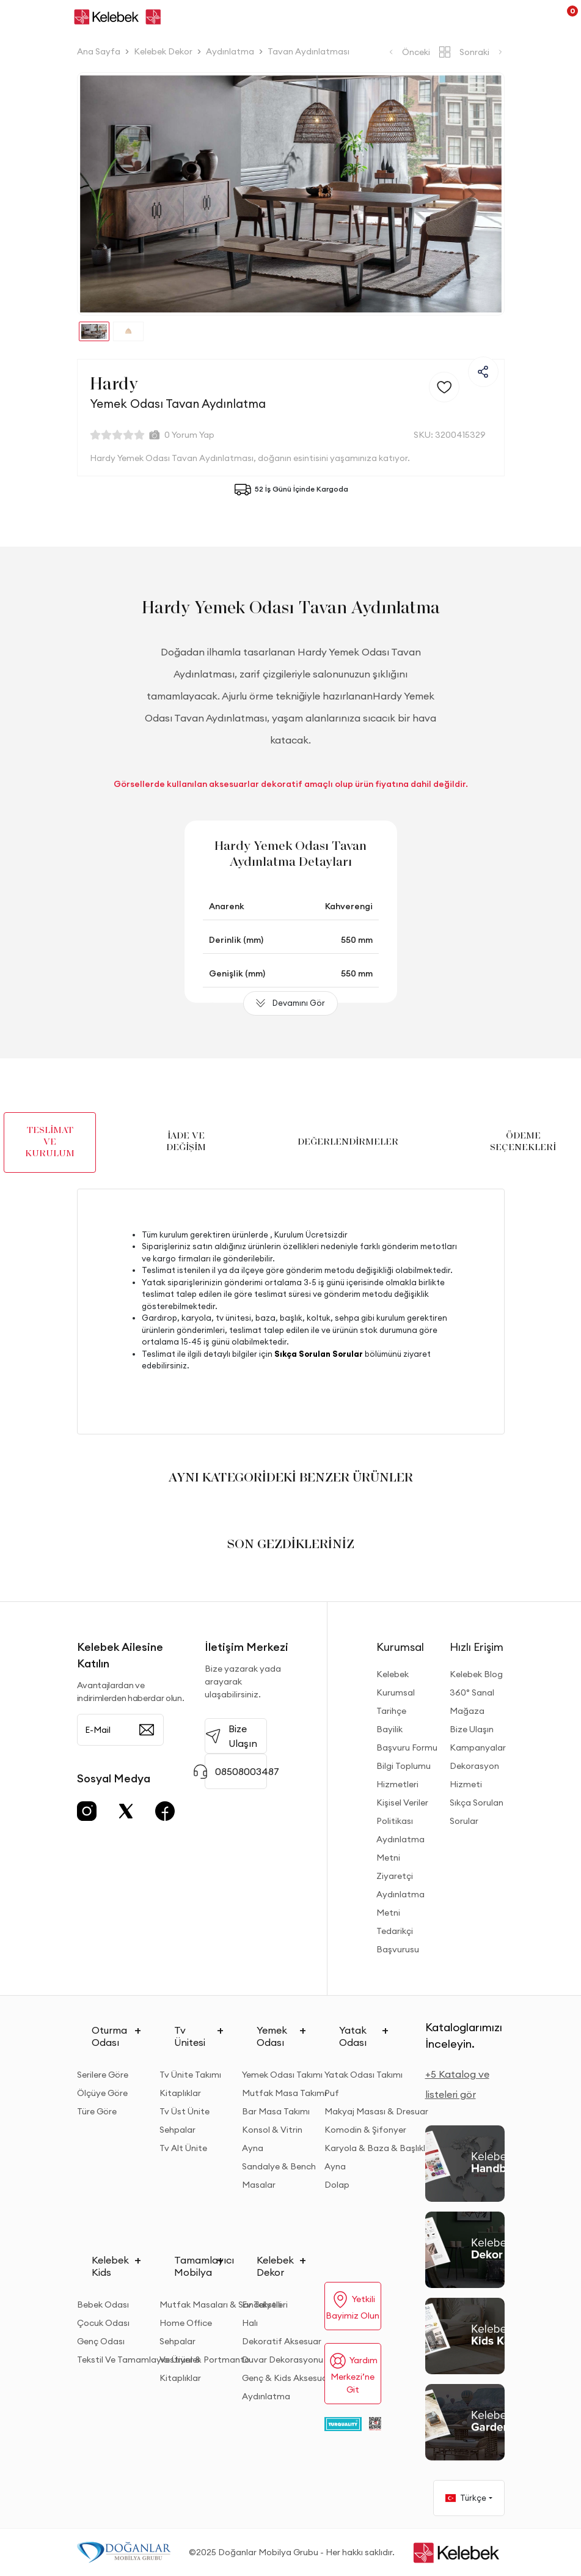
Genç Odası (101, 2341)
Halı (250, 2322)
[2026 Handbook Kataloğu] (465, 2163)
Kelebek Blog (476, 1674)
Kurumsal (400, 1647)
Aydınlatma (266, 2396)
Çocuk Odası (103, 2322)
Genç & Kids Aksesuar (286, 2377)
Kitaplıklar (180, 2092)
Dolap (336, 2184)
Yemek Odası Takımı (282, 2074)
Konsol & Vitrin (272, 2129)
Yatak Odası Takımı (363, 2074)
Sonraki (482, 51)
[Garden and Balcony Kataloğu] (465, 2422)
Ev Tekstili (262, 2304)
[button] (110, 194)
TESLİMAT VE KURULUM (50, 1142)
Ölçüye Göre (102, 2092)
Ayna (252, 2147)
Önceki (408, 51)
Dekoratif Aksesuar (281, 2341)
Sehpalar (177, 2129)
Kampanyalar (478, 1747)
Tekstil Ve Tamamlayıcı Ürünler (138, 2359)
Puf (331, 2092)
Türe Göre (97, 2111)
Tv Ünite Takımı (190, 2074)
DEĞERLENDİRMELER (348, 1142)
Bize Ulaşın (472, 1729)
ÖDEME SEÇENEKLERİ (523, 1142)
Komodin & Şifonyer (365, 2129)
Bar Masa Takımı (276, 2111)
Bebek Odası (103, 2304)
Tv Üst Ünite (184, 2111)
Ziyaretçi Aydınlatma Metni (400, 1894)
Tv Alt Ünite (183, 2147)
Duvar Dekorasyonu (282, 2359)
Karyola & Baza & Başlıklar (379, 2147)
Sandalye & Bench (279, 2166)
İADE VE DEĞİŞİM (186, 1142)
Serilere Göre (102, 2074)
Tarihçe (391, 1710)
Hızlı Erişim (476, 1647)
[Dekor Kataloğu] (465, 2250)
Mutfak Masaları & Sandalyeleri (223, 2304)
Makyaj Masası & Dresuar (376, 2111)
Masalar (259, 2184)
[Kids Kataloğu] (465, 2336)
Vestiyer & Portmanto (204, 2359)
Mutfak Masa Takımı (284, 2092)
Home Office (185, 2322)
